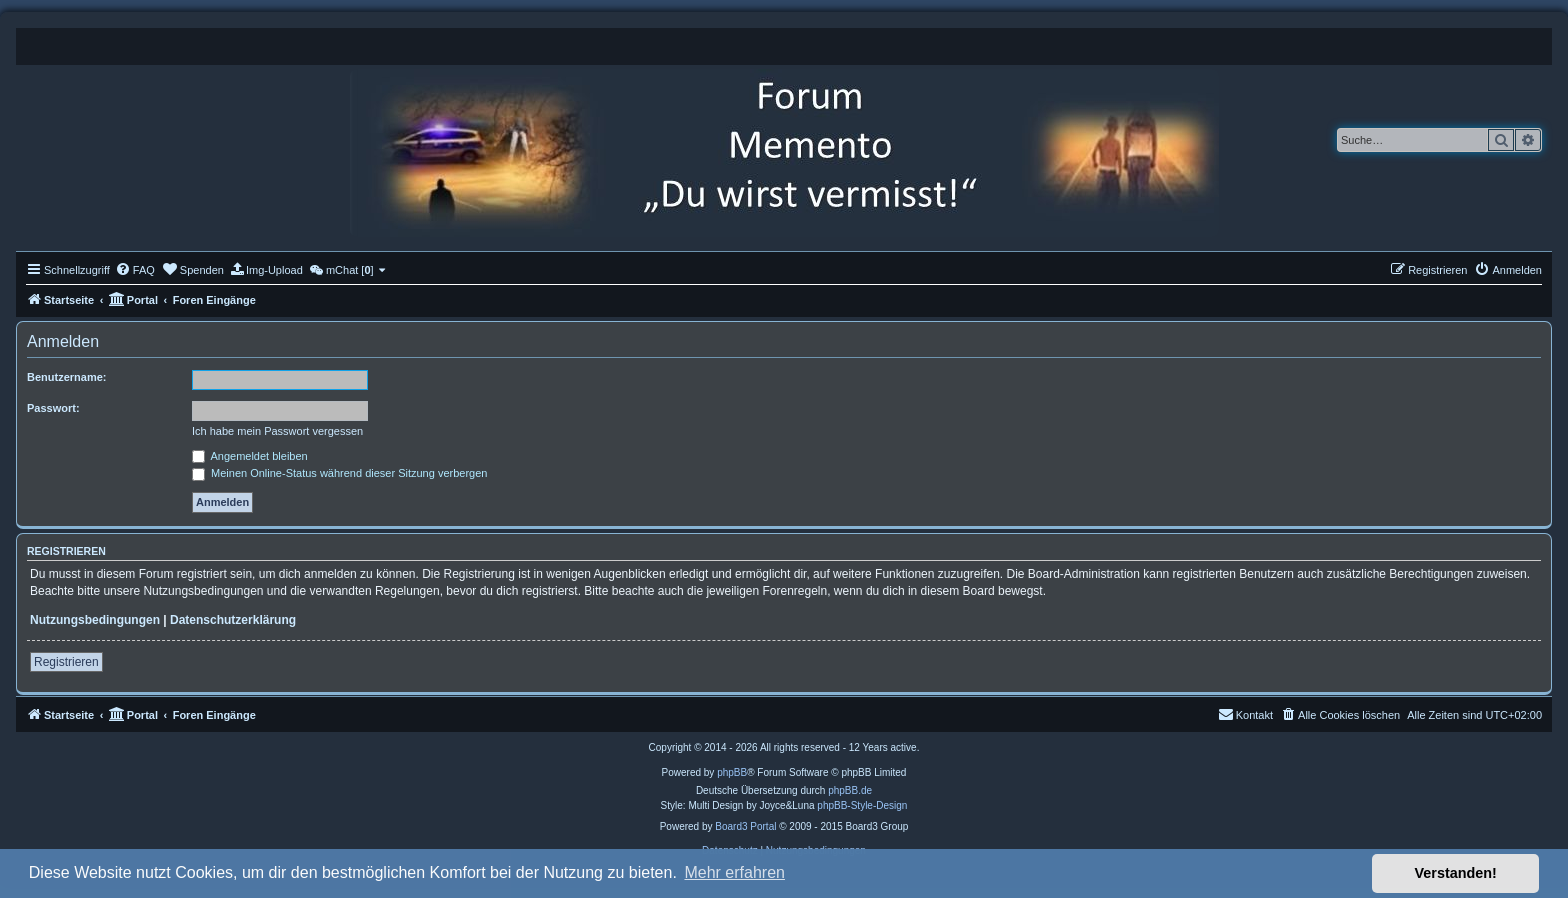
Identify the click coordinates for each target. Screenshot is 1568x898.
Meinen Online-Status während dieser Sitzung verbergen (339, 473)
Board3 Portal (745, 826)
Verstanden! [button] (1456, 873)
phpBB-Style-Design (862, 805)
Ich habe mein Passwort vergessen (277, 431)
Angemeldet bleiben (250, 456)
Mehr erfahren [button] (734, 872)
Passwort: (53, 408)
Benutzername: (66, 377)
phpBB (732, 772)
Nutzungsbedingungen (95, 620)
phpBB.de (850, 790)
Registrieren (66, 662)
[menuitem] (135, 270)
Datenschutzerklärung (233, 620)
